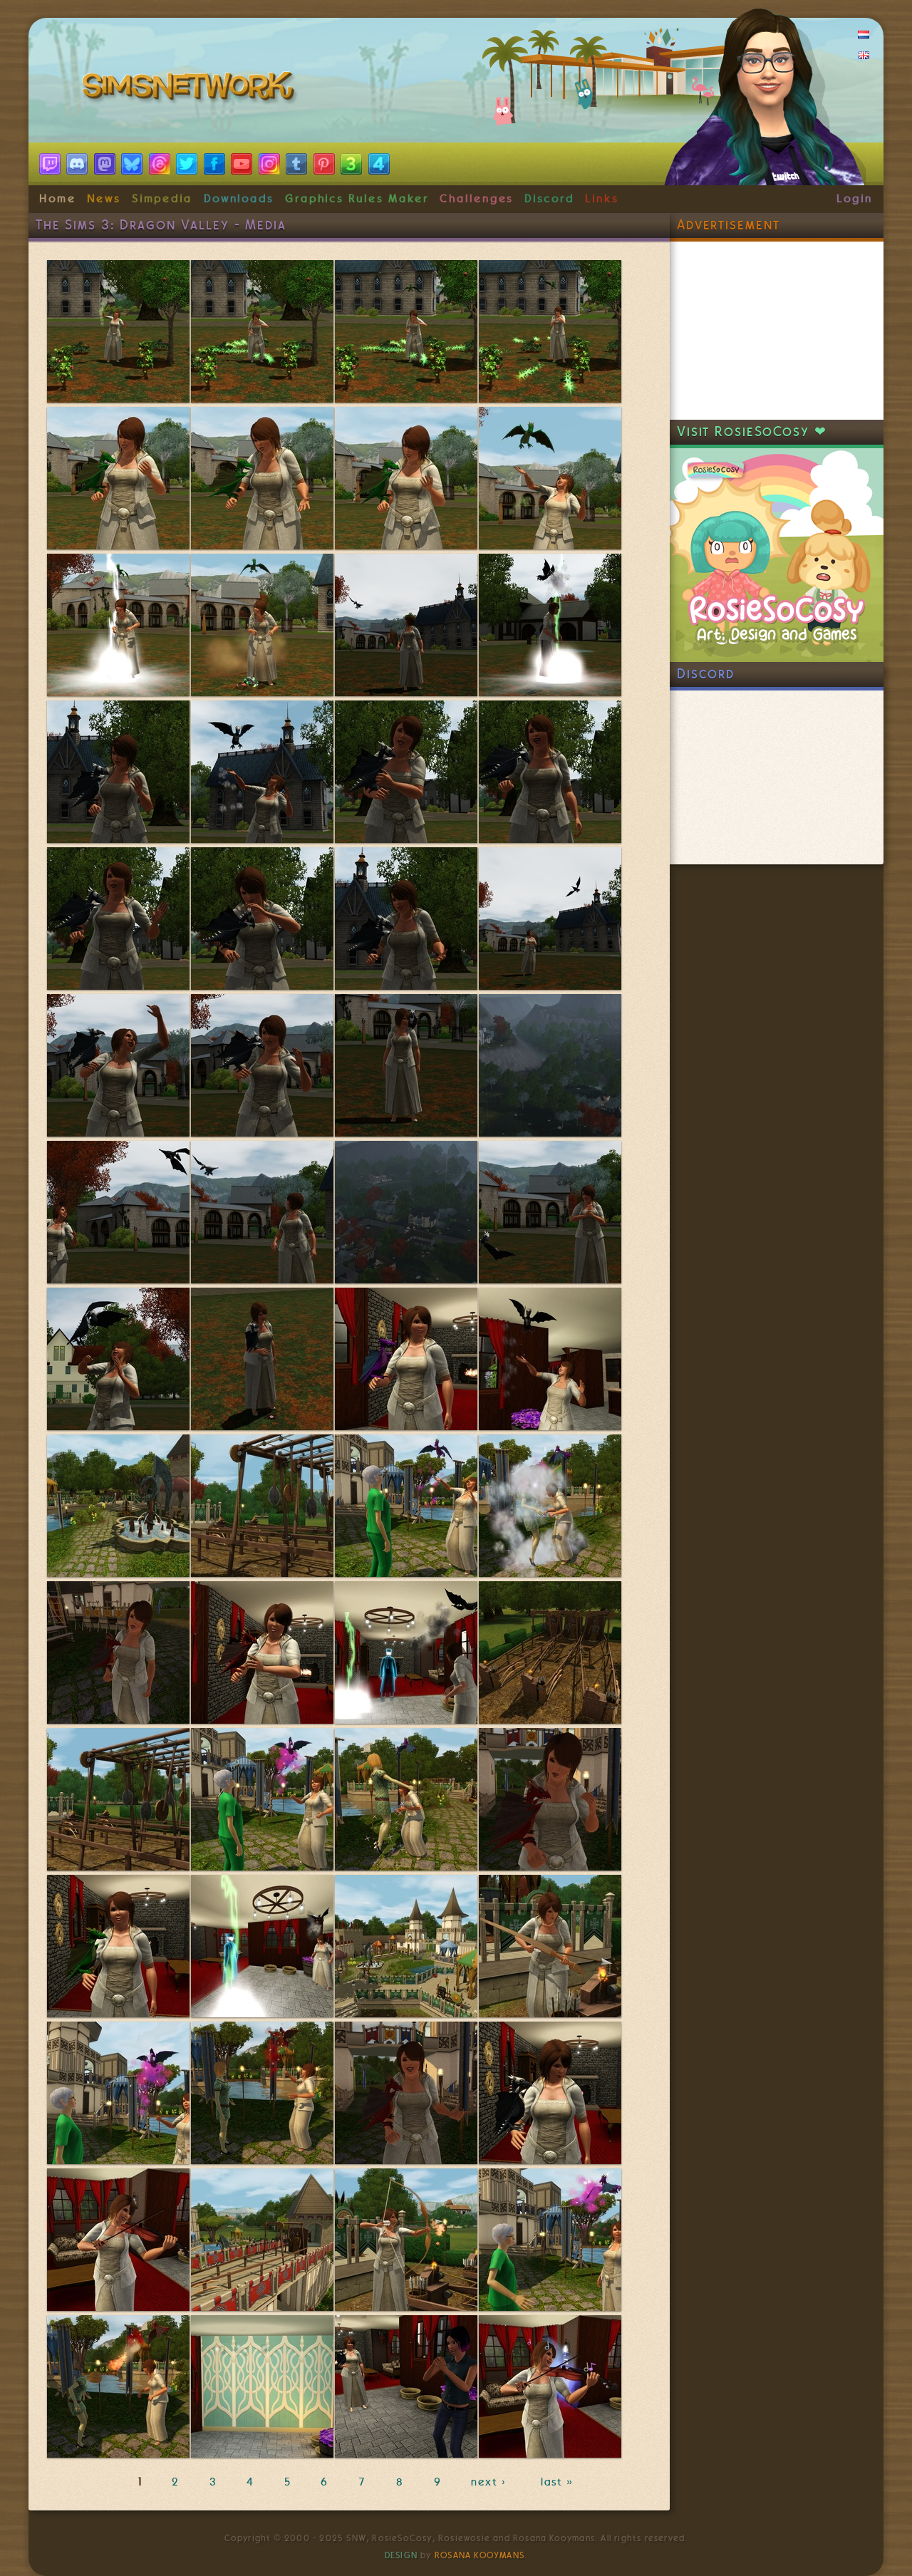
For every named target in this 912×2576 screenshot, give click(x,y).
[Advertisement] (777, 331)
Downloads (239, 198)
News (103, 198)
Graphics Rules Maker (357, 198)
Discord (549, 198)
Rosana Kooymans (479, 2555)
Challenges (476, 198)
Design (401, 2555)
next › (491, 2482)
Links (601, 198)
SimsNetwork (191, 89)
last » (558, 2482)
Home (57, 198)
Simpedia (162, 198)
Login (854, 198)
